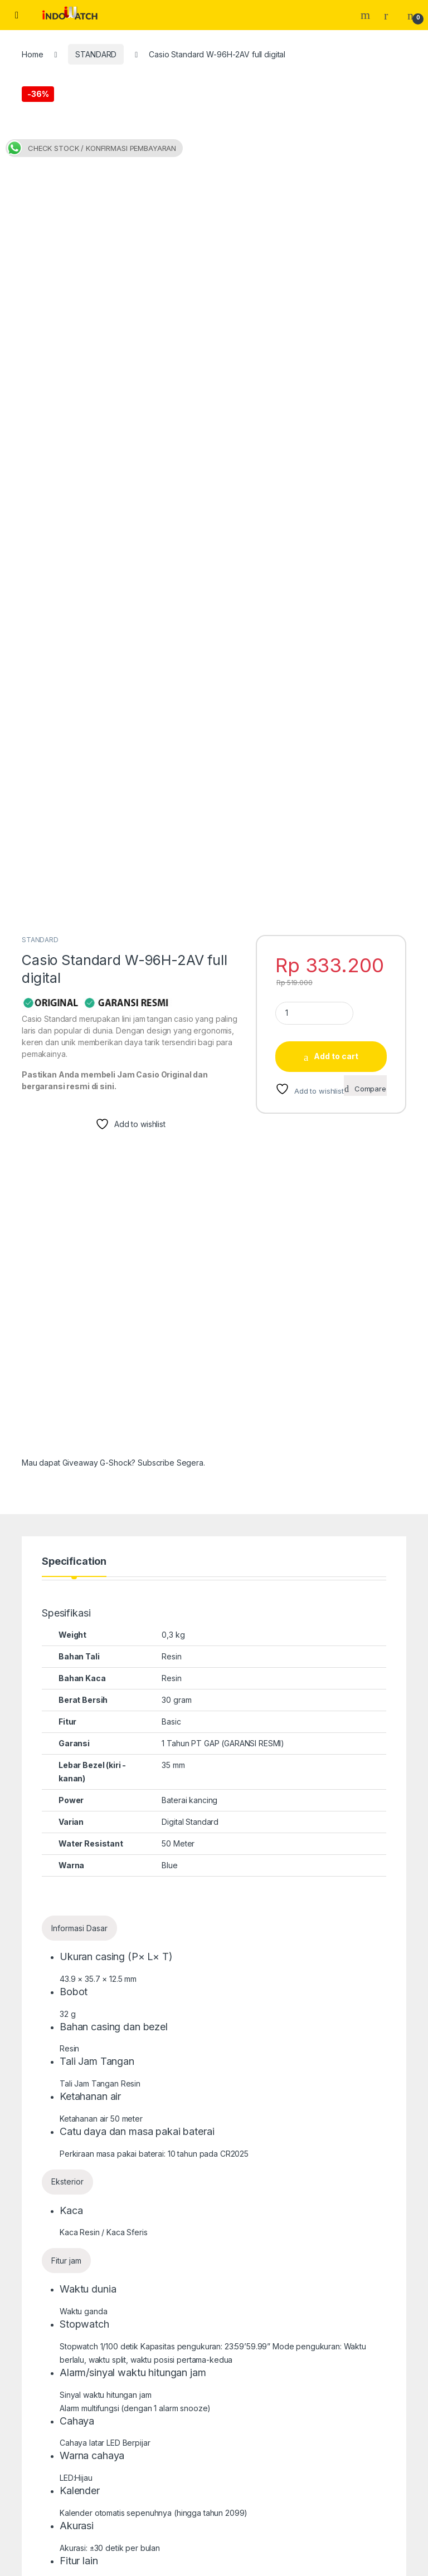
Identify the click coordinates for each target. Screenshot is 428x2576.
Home (32, 54)
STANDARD (95, 54)
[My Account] (390, 15)
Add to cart (336, 597)
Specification (74, 1102)
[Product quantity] (314, 553)
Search (367, 15)
